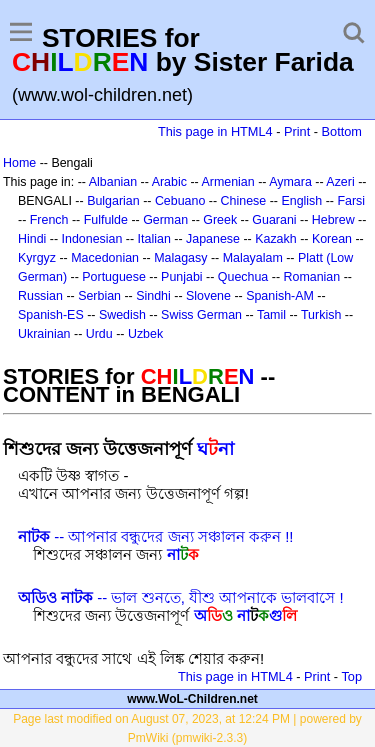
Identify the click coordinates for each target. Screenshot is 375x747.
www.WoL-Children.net (192, 699)
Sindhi (153, 296)
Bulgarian (113, 201)
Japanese (213, 239)
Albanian (113, 182)
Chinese (244, 201)
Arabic (169, 182)
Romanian (312, 277)
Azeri (340, 182)
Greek (220, 220)
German (165, 220)
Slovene (208, 296)
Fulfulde (106, 220)
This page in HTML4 (215, 131)
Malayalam (253, 258)
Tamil (271, 315)
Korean (332, 239)
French (49, 220)
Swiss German (201, 315)
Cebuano (180, 201)
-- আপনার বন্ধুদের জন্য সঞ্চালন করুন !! (156, 536)
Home (19, 163)
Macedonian (105, 258)
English (301, 201)
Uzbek (145, 334)
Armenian (227, 182)
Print (297, 131)
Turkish (321, 315)
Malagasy (180, 258)
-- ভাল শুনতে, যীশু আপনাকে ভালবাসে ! (181, 597)
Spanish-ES (51, 315)
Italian (154, 239)
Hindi (32, 239)
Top (351, 676)
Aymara (290, 182)
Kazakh (276, 239)
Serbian (99, 296)
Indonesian (92, 239)
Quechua (243, 277)
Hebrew (333, 220)
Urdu (99, 334)
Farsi (351, 201)
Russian (40, 296)
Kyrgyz (37, 258)
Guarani (274, 220)
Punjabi (182, 277)
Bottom (342, 131)
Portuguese (114, 277)
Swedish (122, 315)
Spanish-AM (280, 296)
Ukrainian (44, 334)
